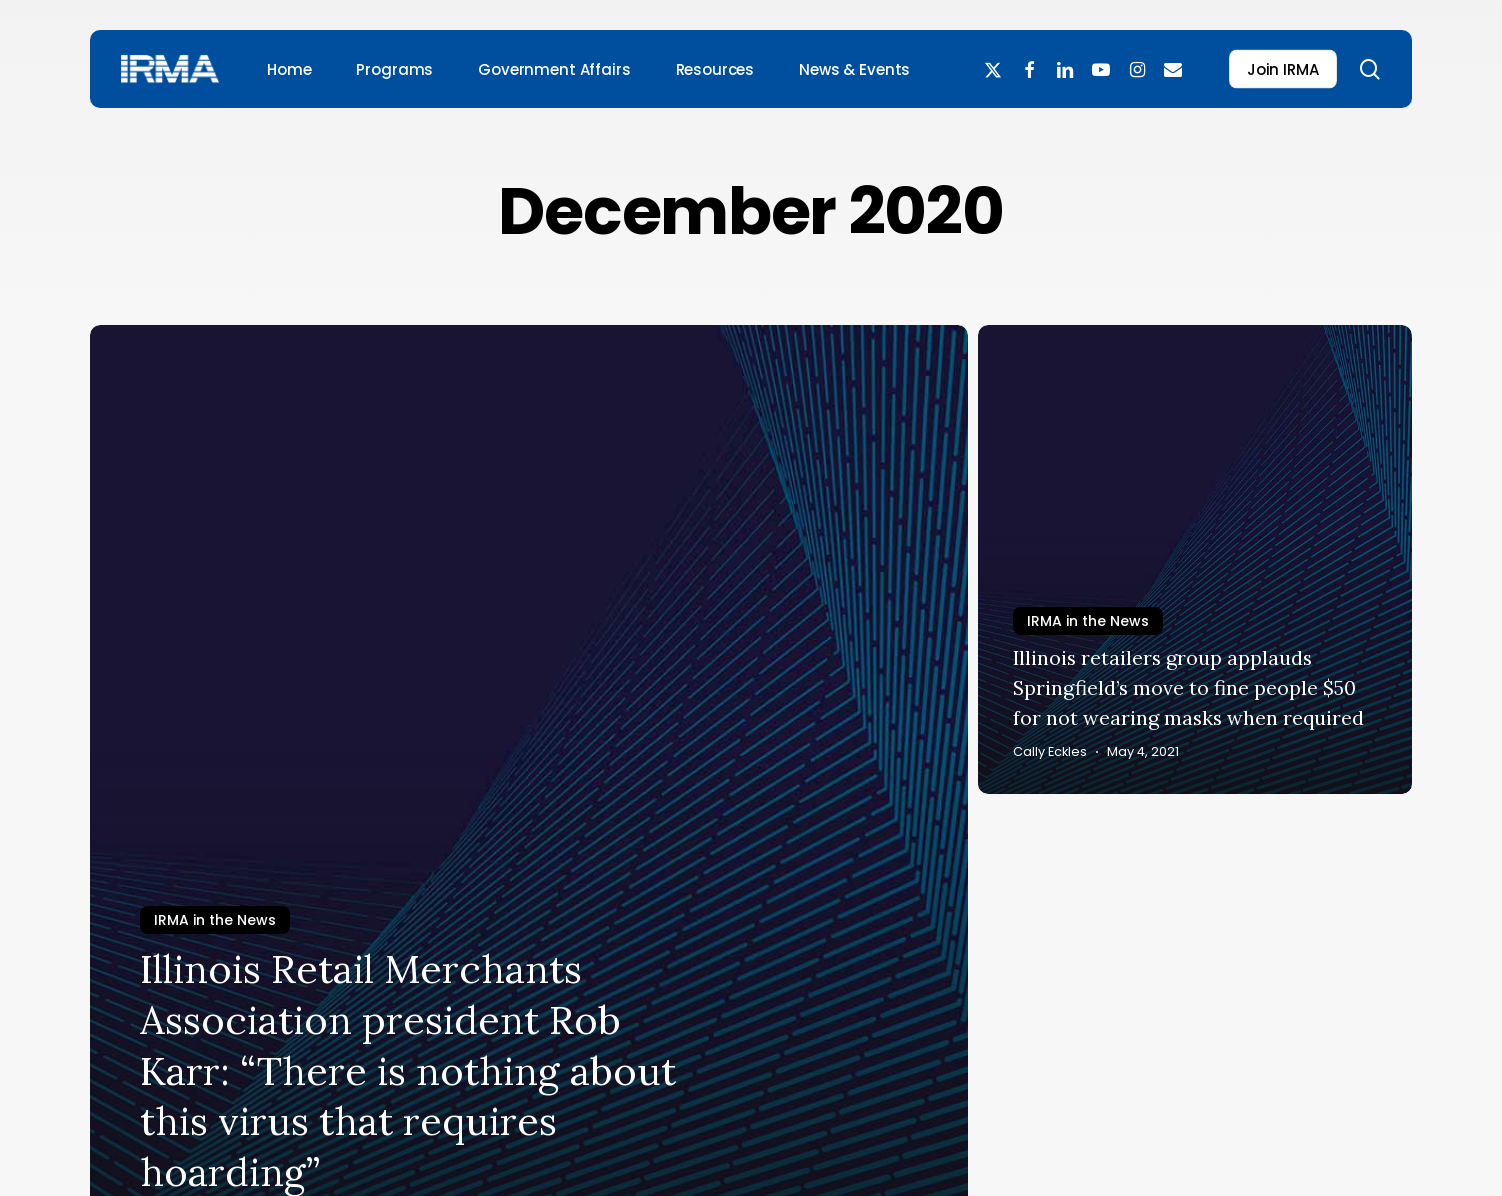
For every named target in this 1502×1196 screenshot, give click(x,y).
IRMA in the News (215, 920)
